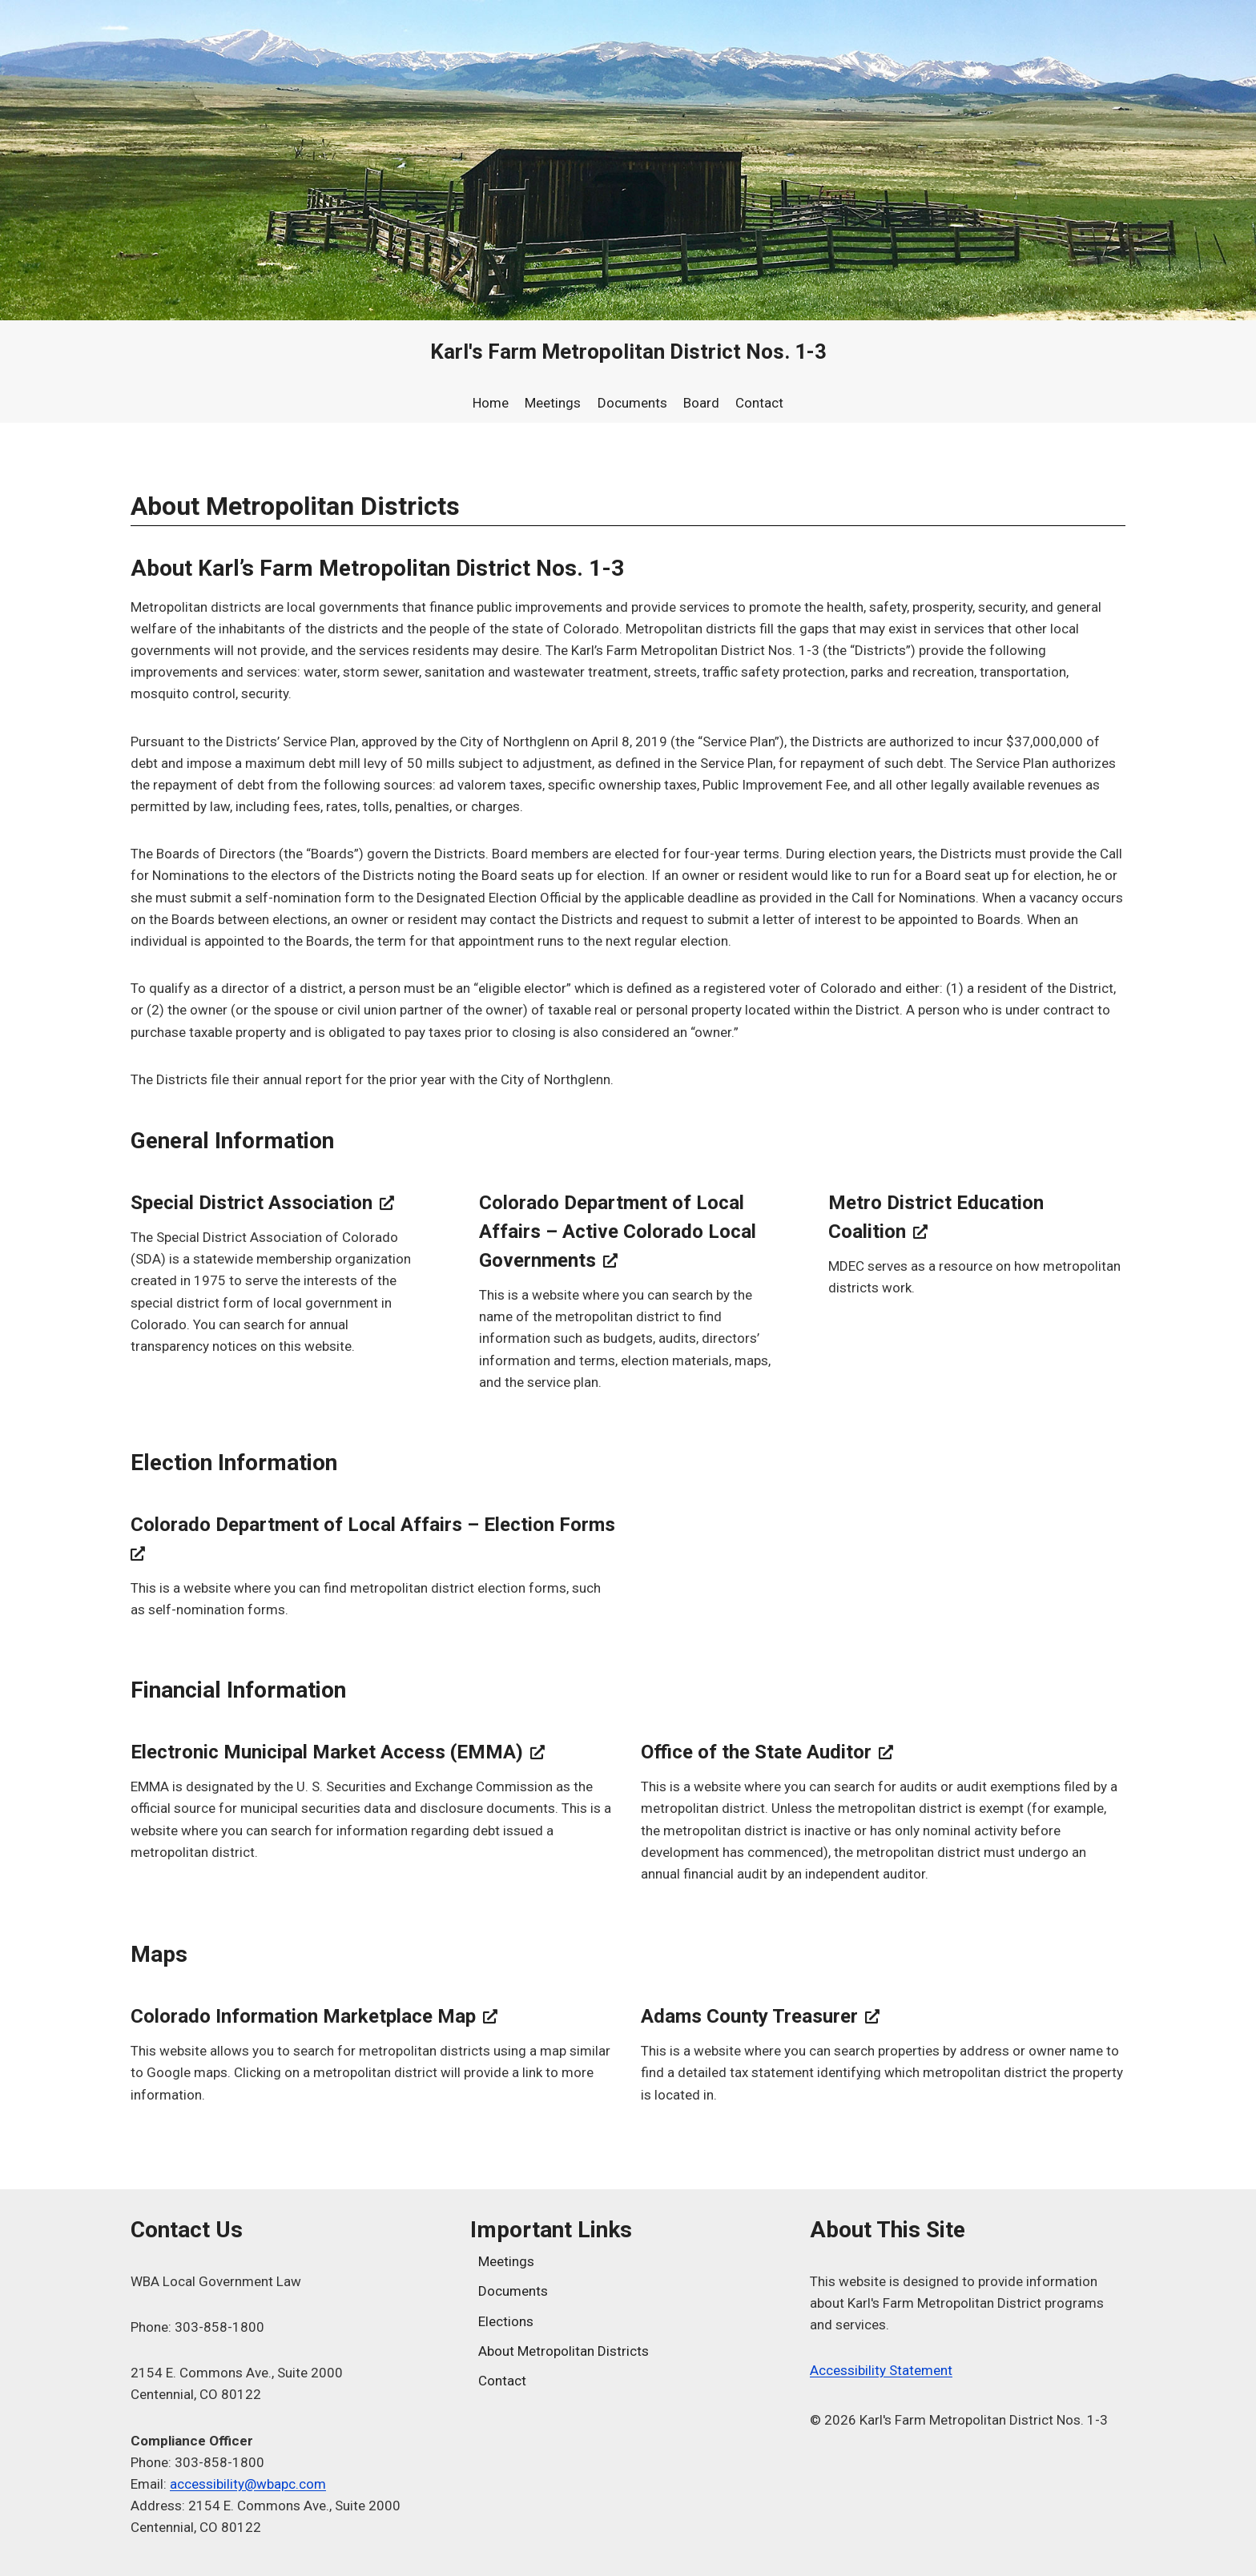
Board (701, 403)
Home (491, 403)
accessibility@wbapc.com (248, 2484)
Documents (632, 403)
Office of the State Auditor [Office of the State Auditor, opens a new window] (767, 1752)
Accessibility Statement (881, 2370)
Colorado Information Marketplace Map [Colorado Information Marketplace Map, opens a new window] (314, 2016)
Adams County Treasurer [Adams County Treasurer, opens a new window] (760, 2016)
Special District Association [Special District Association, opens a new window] (262, 1203)
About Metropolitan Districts (563, 2351)
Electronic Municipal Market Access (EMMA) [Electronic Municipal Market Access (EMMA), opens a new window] (338, 1752)
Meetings (553, 403)
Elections (505, 2321)
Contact (759, 403)
